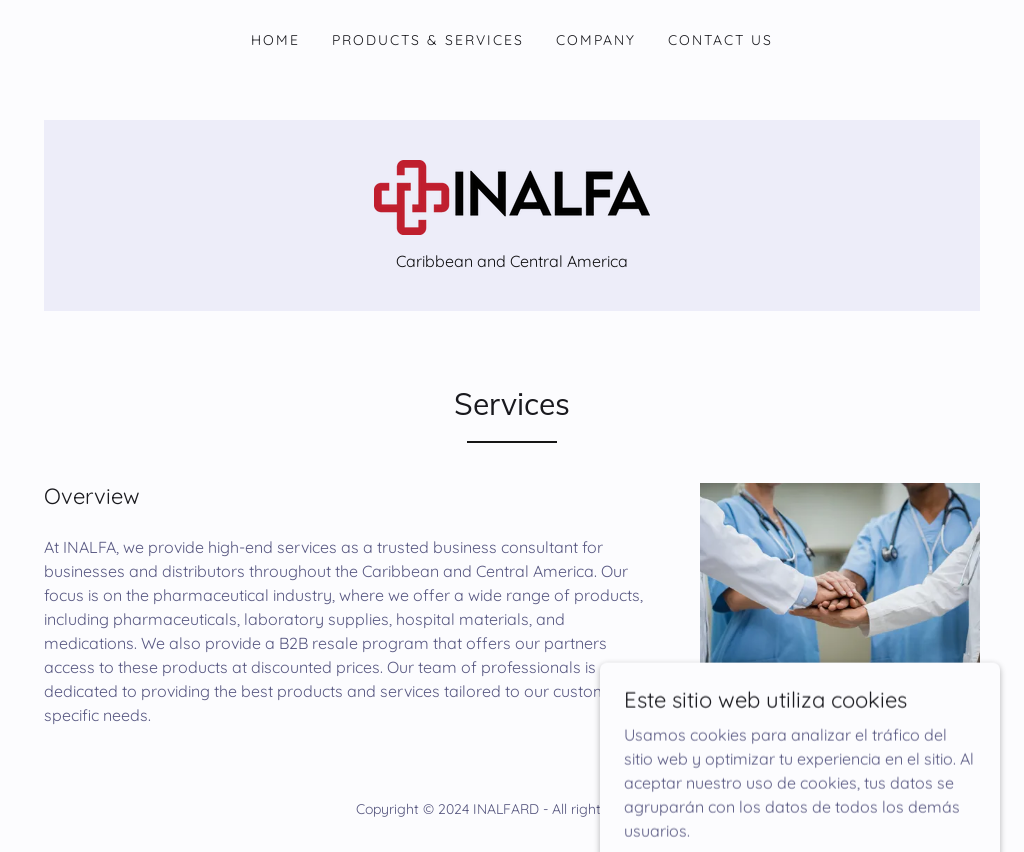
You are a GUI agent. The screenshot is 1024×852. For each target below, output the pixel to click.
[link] (512, 196)
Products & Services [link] (428, 40)
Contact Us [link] (720, 40)
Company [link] (596, 40)
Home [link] (275, 40)
